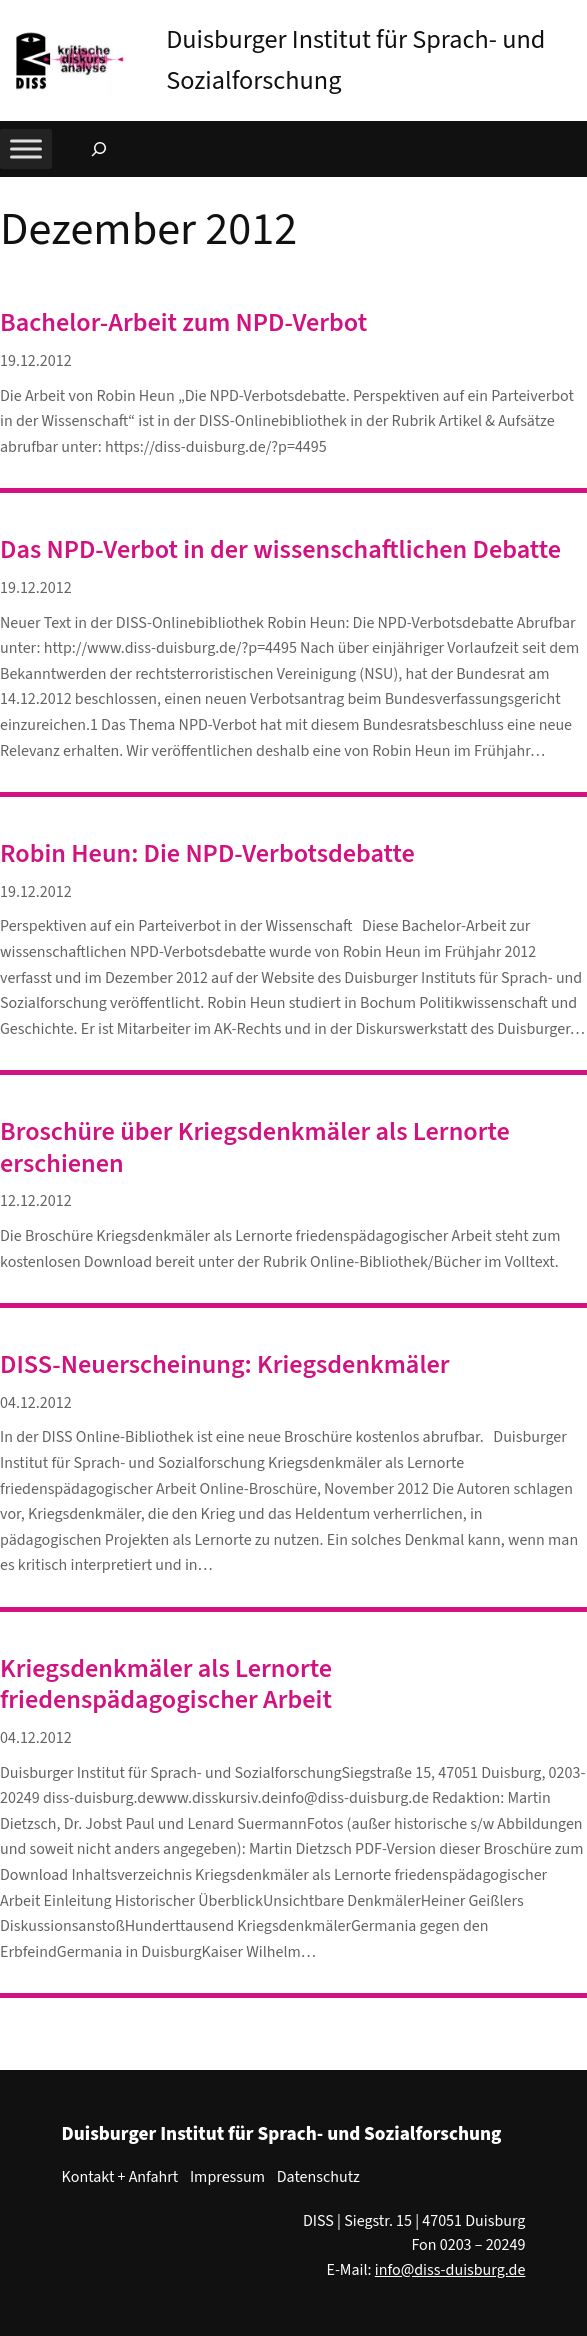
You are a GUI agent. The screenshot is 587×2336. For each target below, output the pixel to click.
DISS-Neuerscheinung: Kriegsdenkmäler (225, 1364)
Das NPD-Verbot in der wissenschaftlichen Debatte (280, 549)
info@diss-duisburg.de (450, 2270)
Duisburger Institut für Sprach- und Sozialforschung (282, 2134)
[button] (572, 19)
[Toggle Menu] (26, 149)
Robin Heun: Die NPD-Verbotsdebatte (207, 853)
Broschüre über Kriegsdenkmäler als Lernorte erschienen (255, 1147)
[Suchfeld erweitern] (99, 149)
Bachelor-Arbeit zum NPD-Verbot (183, 322)
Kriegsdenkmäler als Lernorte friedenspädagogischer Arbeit (166, 1684)
